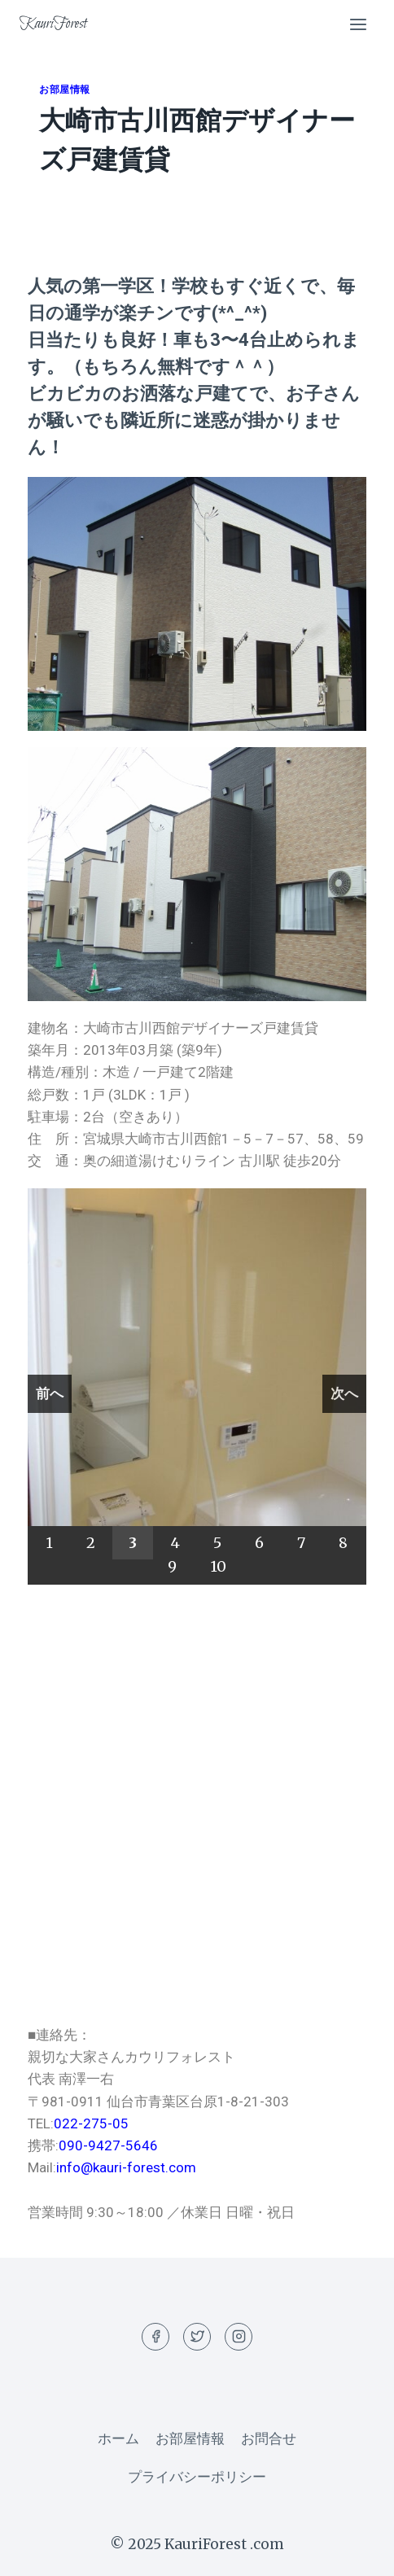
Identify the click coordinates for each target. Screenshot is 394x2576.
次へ (344, 1393)
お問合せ (268, 2438)
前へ (49, 1393)
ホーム (118, 2438)
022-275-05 (91, 2123)
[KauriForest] (53, 24)
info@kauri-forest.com (126, 2167)
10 (218, 1566)
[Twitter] (197, 2337)
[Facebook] (155, 2337)
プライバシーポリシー (197, 2477)
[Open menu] (357, 24)
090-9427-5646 (108, 2145)
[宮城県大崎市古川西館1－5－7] (197, 1804)
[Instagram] (238, 2337)
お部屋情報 (64, 89)
